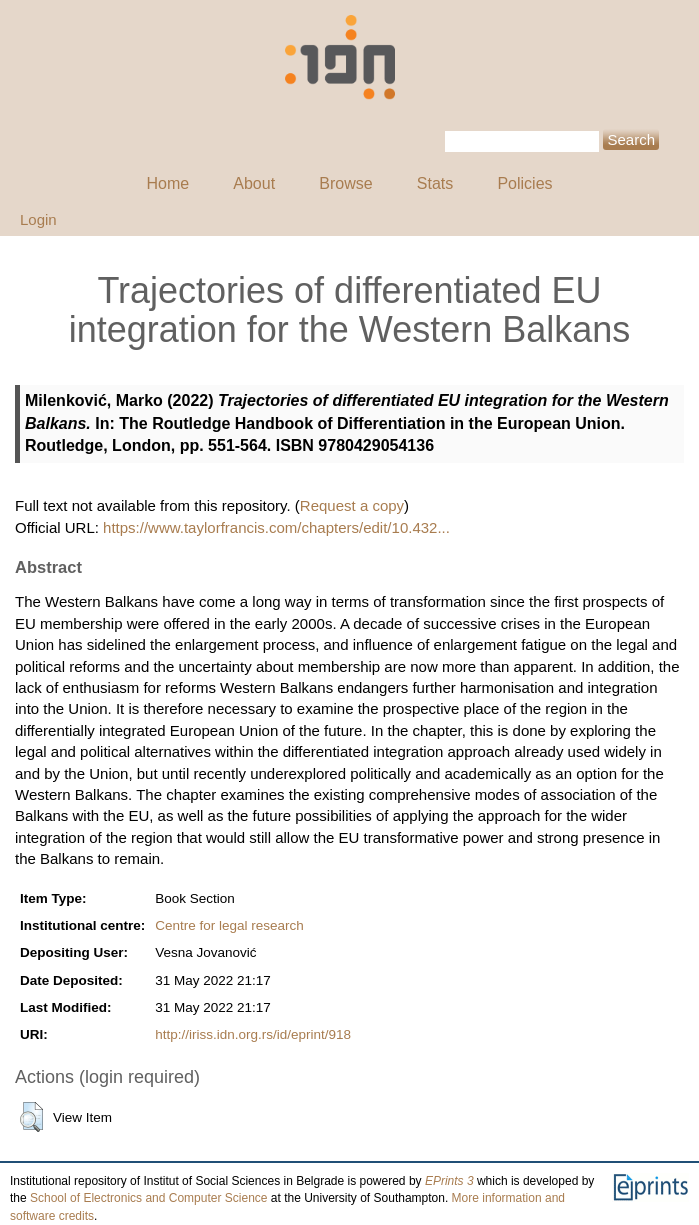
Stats (435, 183)
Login (38, 219)
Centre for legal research (229, 925)
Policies (524, 183)
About (254, 183)
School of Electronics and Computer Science (148, 1198)
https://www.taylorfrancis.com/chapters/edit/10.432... (276, 527)
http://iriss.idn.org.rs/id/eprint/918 (253, 1034)
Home (167, 183)
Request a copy (352, 505)
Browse (345, 183)
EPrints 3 (449, 1181)
